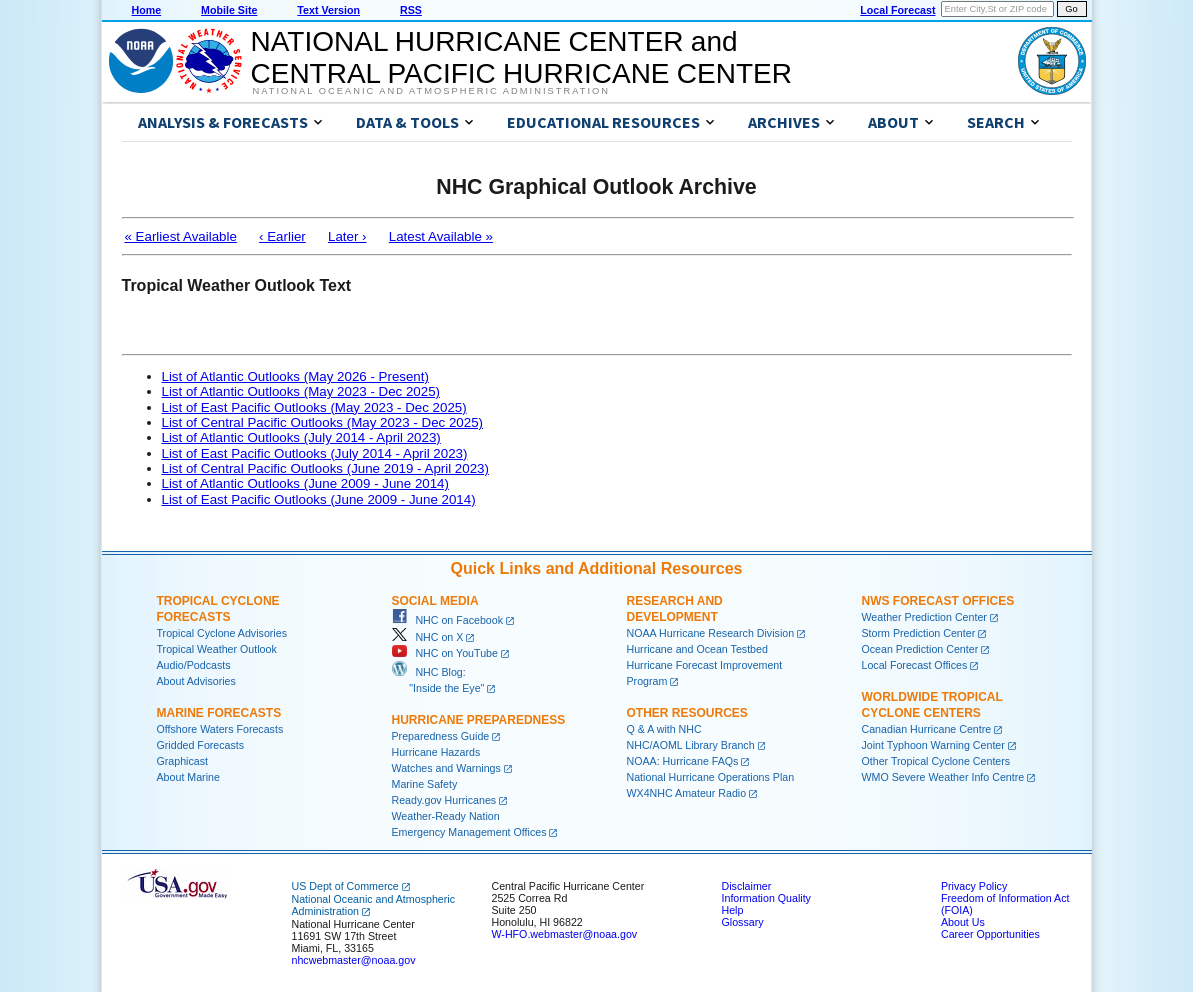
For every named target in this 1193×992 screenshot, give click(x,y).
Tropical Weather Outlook (217, 649)
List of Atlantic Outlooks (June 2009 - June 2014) (305, 483)
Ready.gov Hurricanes (444, 800)
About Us (963, 922)
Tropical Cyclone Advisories (222, 633)
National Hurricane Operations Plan (711, 777)
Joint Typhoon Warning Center (933, 745)
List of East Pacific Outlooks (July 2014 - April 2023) (315, 453)
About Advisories (196, 681)
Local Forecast (897, 10)
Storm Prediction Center (919, 633)
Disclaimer (747, 886)
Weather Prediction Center (924, 617)
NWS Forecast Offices (938, 601)
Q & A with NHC (664, 729)
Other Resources (687, 713)
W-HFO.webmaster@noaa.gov (565, 934)
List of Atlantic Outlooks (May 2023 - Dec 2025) (301, 391)
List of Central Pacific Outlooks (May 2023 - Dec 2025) (323, 422)
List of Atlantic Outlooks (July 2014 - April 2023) (301, 437)
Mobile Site (229, 10)
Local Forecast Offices (915, 665)
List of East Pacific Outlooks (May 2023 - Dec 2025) (314, 407)
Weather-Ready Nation (446, 816)
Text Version (328, 10)
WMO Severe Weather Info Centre (943, 777)
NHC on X (428, 637)
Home (147, 10)
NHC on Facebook (448, 620)
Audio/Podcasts (194, 665)
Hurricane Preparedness (479, 720)
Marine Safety (425, 784)
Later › (347, 236)
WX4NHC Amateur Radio (687, 793)
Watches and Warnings (446, 768)
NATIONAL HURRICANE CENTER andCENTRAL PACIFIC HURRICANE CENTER (521, 57)
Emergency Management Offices (469, 832)
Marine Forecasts (219, 713)
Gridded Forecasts (201, 745)
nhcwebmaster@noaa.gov (354, 960)
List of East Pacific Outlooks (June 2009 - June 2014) (319, 499)
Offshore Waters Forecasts (220, 729)
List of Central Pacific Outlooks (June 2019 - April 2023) (325, 468)
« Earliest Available (181, 236)
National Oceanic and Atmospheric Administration (431, 91)
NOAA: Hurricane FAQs (683, 761)
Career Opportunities (990, 934)
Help (733, 910)
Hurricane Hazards (436, 752)
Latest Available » (441, 236)
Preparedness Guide (441, 736)
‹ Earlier (282, 236)
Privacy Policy (974, 886)
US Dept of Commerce (345, 886)
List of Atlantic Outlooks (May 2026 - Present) (295, 376)
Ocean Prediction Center (920, 649)
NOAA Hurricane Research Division (711, 633)
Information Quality (766, 898)
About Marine (188, 777)
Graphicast (183, 761)
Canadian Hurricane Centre (927, 729)
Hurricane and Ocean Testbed (697, 649)
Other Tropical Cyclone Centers (936, 761)
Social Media (435, 601)
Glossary (743, 922)
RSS (411, 10)
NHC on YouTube (445, 653)
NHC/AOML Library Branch (691, 745)
